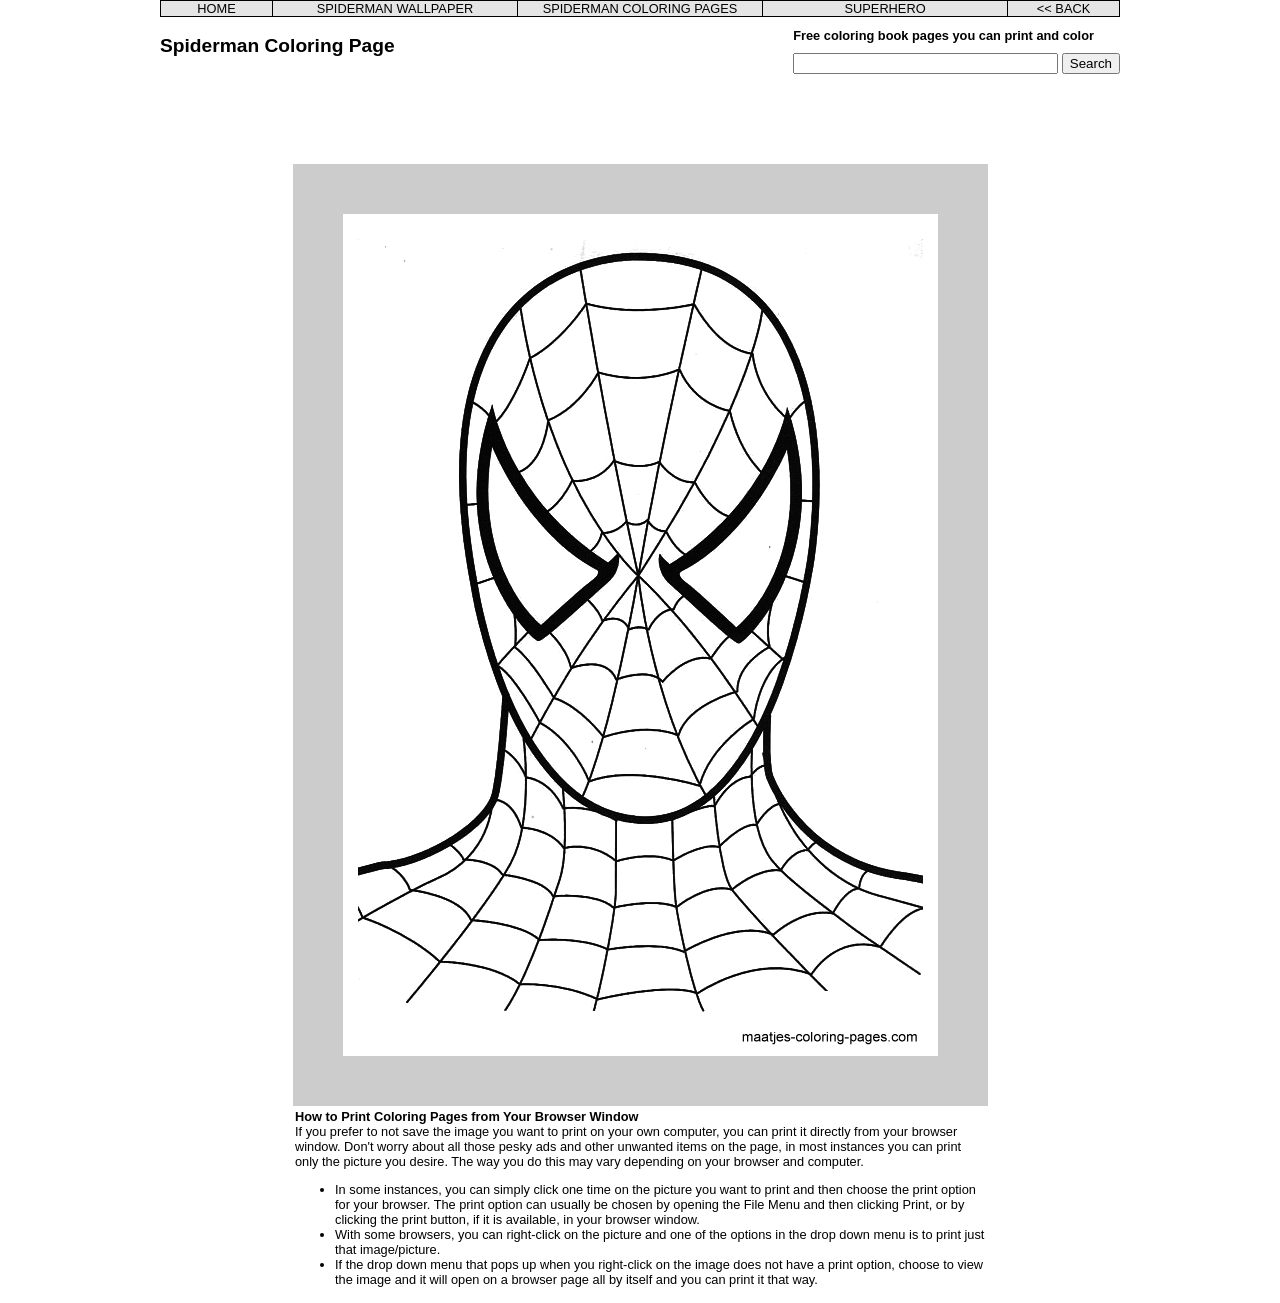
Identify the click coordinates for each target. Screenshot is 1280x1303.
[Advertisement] (640, 119)
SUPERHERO (885, 8)
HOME (216, 8)
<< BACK (1063, 8)
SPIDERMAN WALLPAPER (395, 8)
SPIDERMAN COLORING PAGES (640, 8)
